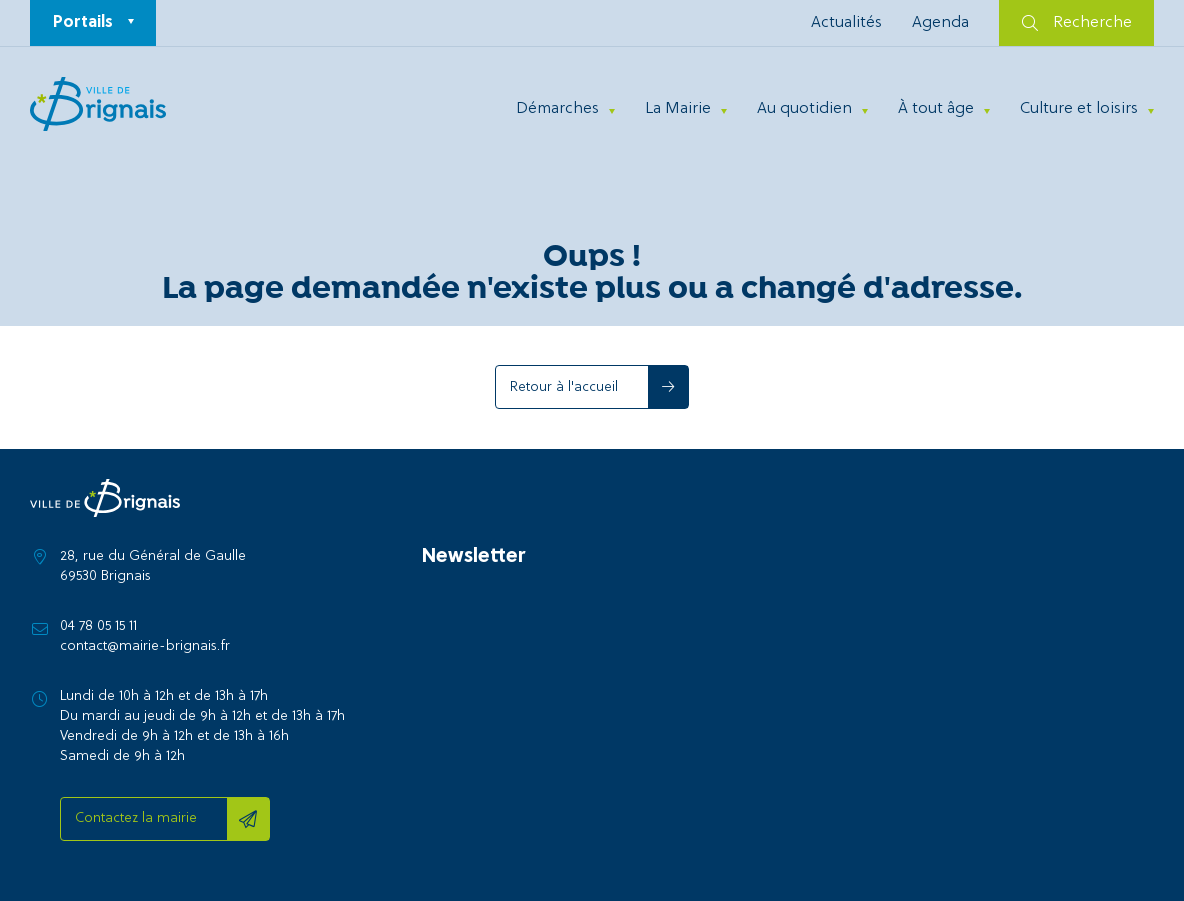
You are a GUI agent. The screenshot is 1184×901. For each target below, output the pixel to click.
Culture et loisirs (1079, 109)
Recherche (1077, 23)
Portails (83, 23)
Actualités (846, 23)
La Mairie (678, 109)
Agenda (940, 23)
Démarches (557, 109)
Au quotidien (804, 109)
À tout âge (936, 109)
